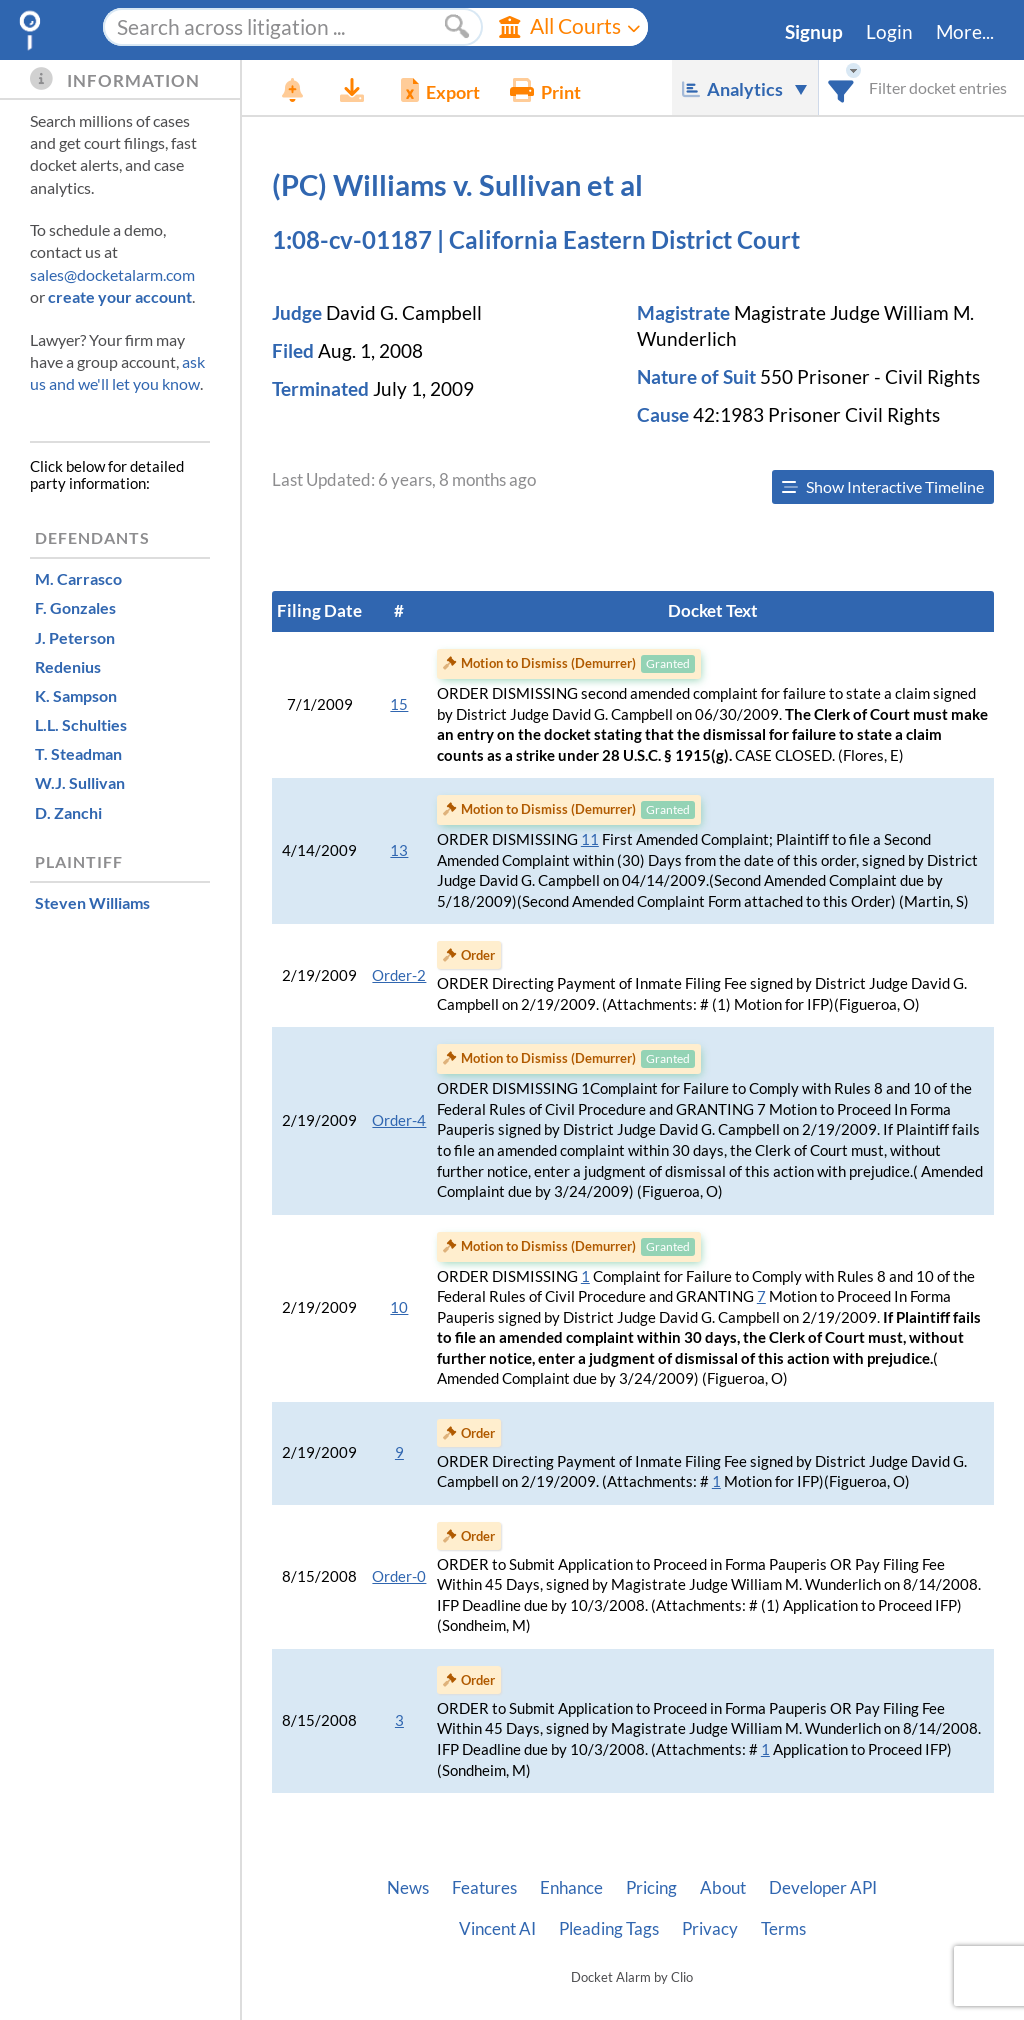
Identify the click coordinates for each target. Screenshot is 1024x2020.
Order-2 (399, 975)
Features (484, 1888)
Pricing (651, 1888)
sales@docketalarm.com (112, 274)
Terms (783, 1929)
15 (399, 704)
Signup (814, 32)
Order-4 (399, 1120)
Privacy (710, 1929)
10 (399, 1307)
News (408, 1888)
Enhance (571, 1888)
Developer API (823, 1888)
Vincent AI (497, 1929)
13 (399, 850)
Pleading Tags (609, 1929)
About (723, 1888)
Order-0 (399, 1576)
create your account (120, 296)
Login (889, 32)
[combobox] (841, 87)
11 (590, 839)
